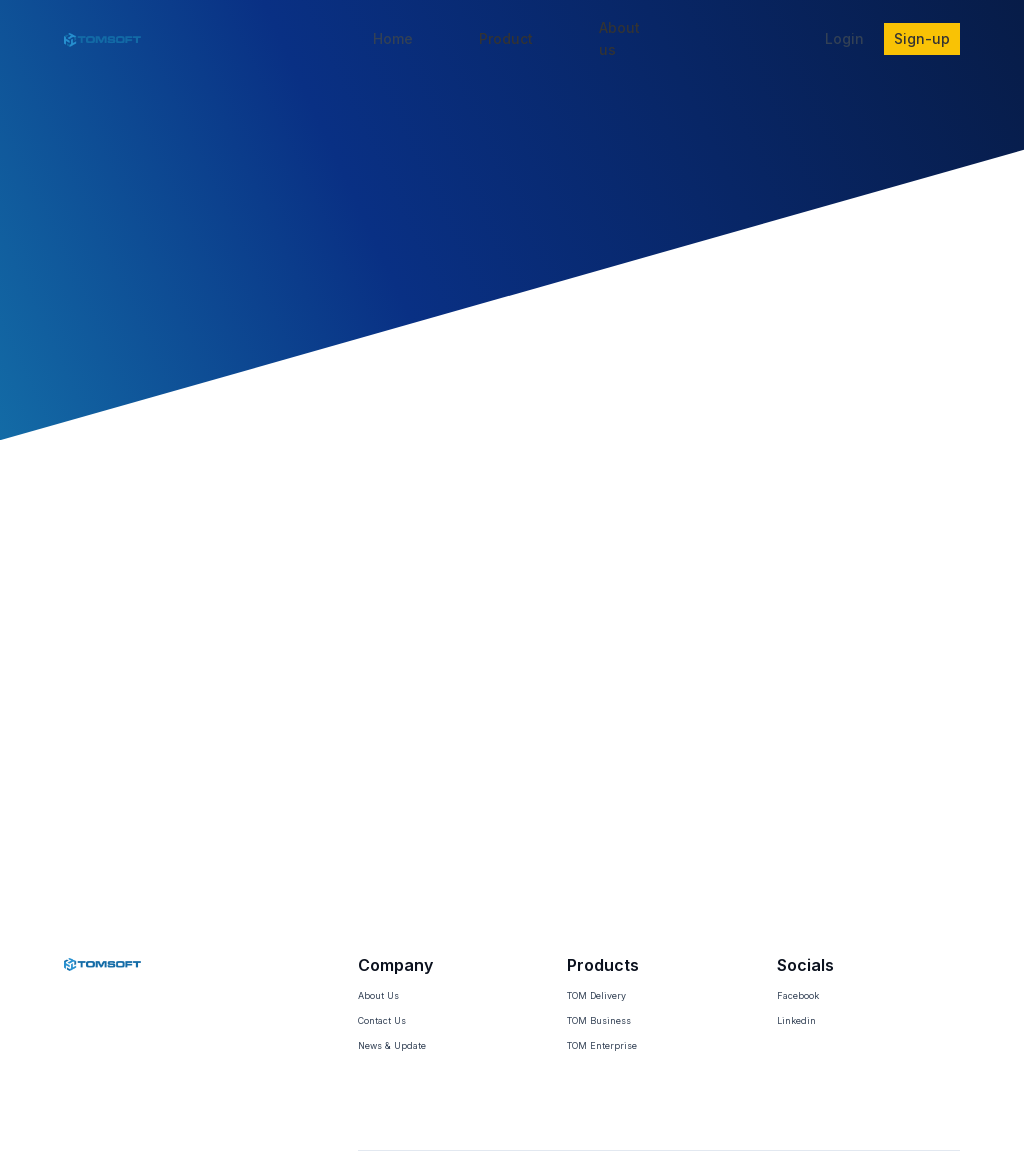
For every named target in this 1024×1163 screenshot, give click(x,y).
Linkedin (796, 1020)
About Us (378, 995)
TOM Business (599, 1020)
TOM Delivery (596, 995)
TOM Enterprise (602, 1045)
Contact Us (382, 1020)
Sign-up (922, 38)
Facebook (798, 995)
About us (619, 38)
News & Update (392, 1045)
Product (506, 38)
